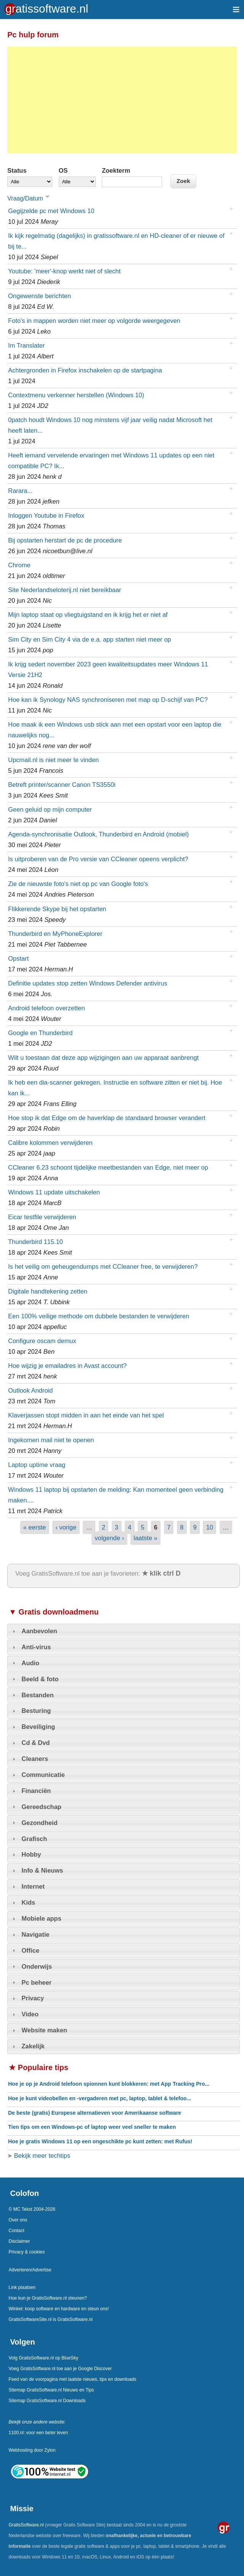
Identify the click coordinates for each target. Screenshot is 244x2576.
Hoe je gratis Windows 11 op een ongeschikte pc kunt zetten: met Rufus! (100, 2141)
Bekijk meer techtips (41, 2155)
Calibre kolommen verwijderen (50, 1142)
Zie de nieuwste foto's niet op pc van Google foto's (78, 883)
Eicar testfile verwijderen (42, 1216)
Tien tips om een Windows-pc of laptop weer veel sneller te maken (92, 2127)
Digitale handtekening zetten (47, 1291)
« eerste (34, 1527)
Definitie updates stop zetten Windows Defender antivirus (87, 983)
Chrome (19, 565)
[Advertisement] (122, 100)
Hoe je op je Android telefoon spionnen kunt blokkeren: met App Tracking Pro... (108, 2084)
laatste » (145, 1537)
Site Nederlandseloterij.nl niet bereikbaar (64, 589)
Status (16, 170)
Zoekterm (116, 170)
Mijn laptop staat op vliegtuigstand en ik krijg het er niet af (87, 614)
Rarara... (20, 490)
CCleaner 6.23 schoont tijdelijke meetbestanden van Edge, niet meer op (108, 1167)
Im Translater (26, 345)
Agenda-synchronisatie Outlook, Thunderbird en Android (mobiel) (98, 834)
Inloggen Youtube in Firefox (46, 515)
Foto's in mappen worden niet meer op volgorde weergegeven (94, 320)
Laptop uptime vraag (36, 1464)
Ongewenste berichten (39, 295)
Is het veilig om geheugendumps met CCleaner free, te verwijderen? (102, 1266)
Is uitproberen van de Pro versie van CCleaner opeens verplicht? (98, 858)
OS (63, 170)
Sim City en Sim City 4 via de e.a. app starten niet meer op (89, 639)
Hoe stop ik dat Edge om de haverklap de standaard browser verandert (106, 1117)
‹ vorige (65, 1527)
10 (209, 1527)
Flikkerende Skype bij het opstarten (57, 908)
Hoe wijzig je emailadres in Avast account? (67, 1365)
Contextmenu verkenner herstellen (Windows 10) (76, 395)
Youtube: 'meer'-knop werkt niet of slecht (64, 271)
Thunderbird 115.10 (35, 1241)
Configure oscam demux (42, 1340)
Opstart (18, 958)
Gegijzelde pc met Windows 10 (51, 210)
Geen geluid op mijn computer (50, 809)
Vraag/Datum (29, 198)
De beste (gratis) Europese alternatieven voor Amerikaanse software (94, 2113)
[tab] (123, 1631)
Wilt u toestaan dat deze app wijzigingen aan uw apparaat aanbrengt (103, 1057)
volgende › (109, 1537)
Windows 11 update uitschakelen (54, 1192)
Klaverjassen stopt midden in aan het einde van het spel (86, 1415)
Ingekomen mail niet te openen (51, 1439)
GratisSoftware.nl (26, 2525)
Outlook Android (30, 1390)
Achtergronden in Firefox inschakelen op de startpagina (85, 370)
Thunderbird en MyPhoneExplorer (55, 933)
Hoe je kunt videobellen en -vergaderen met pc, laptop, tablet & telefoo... (99, 2098)
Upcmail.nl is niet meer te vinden (53, 759)
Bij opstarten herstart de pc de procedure (65, 540)
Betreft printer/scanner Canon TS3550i (62, 784)
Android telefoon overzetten (46, 1008)
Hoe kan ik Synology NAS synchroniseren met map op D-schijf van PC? (108, 699)
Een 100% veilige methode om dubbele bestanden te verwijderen (98, 1316)
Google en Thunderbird (40, 1032)
